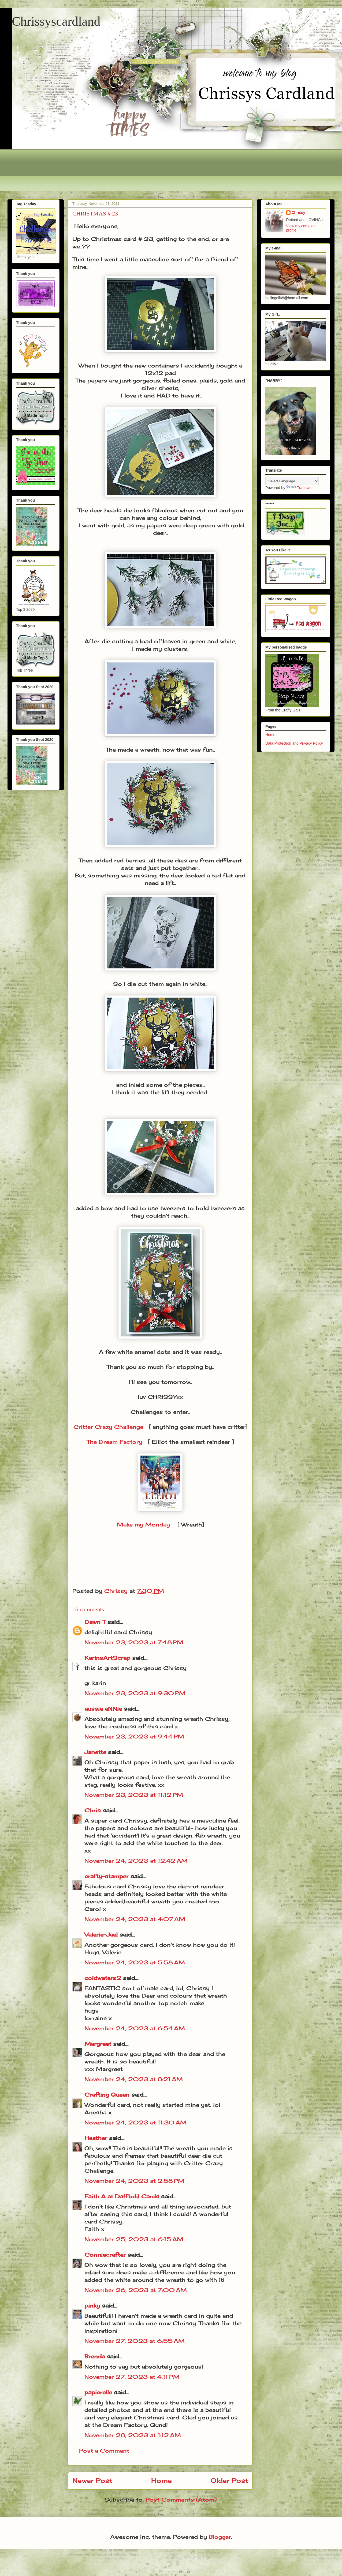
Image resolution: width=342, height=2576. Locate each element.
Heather (95, 2138)
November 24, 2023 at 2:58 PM (134, 2180)
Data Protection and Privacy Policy (294, 743)
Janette (95, 1752)
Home (161, 2480)
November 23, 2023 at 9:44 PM (134, 1736)
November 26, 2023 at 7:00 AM (135, 2290)
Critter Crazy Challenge (108, 1426)
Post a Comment (104, 2450)
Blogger (220, 2536)
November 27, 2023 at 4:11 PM (132, 2376)
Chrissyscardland (56, 21)
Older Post (229, 2480)
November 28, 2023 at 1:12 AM (132, 2435)
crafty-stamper (106, 1876)
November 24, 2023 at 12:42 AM (136, 1860)
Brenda (94, 2356)
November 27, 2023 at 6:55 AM (134, 2341)
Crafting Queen (106, 2094)
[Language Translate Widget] (292, 481)
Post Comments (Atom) (181, 2499)
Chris (92, 1810)
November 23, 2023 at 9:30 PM (134, 1693)
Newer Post (92, 2480)
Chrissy (298, 212)
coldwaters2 (102, 1978)
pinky (92, 2305)
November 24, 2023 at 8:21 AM (133, 2079)
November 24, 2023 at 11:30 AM (135, 2122)
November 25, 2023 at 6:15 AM (133, 2239)
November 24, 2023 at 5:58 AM (134, 1962)
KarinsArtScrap (107, 1657)
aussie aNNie (103, 1708)
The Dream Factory (114, 1441)
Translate (299, 488)
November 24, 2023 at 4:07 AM (134, 1919)
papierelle (98, 2392)
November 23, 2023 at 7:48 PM (133, 1642)
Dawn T (95, 1622)
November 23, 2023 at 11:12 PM (133, 1794)
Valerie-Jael (101, 1934)
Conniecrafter (105, 2254)
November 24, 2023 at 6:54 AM (134, 2028)
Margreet (97, 2043)
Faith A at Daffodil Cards (121, 2196)
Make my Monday (143, 1524)
